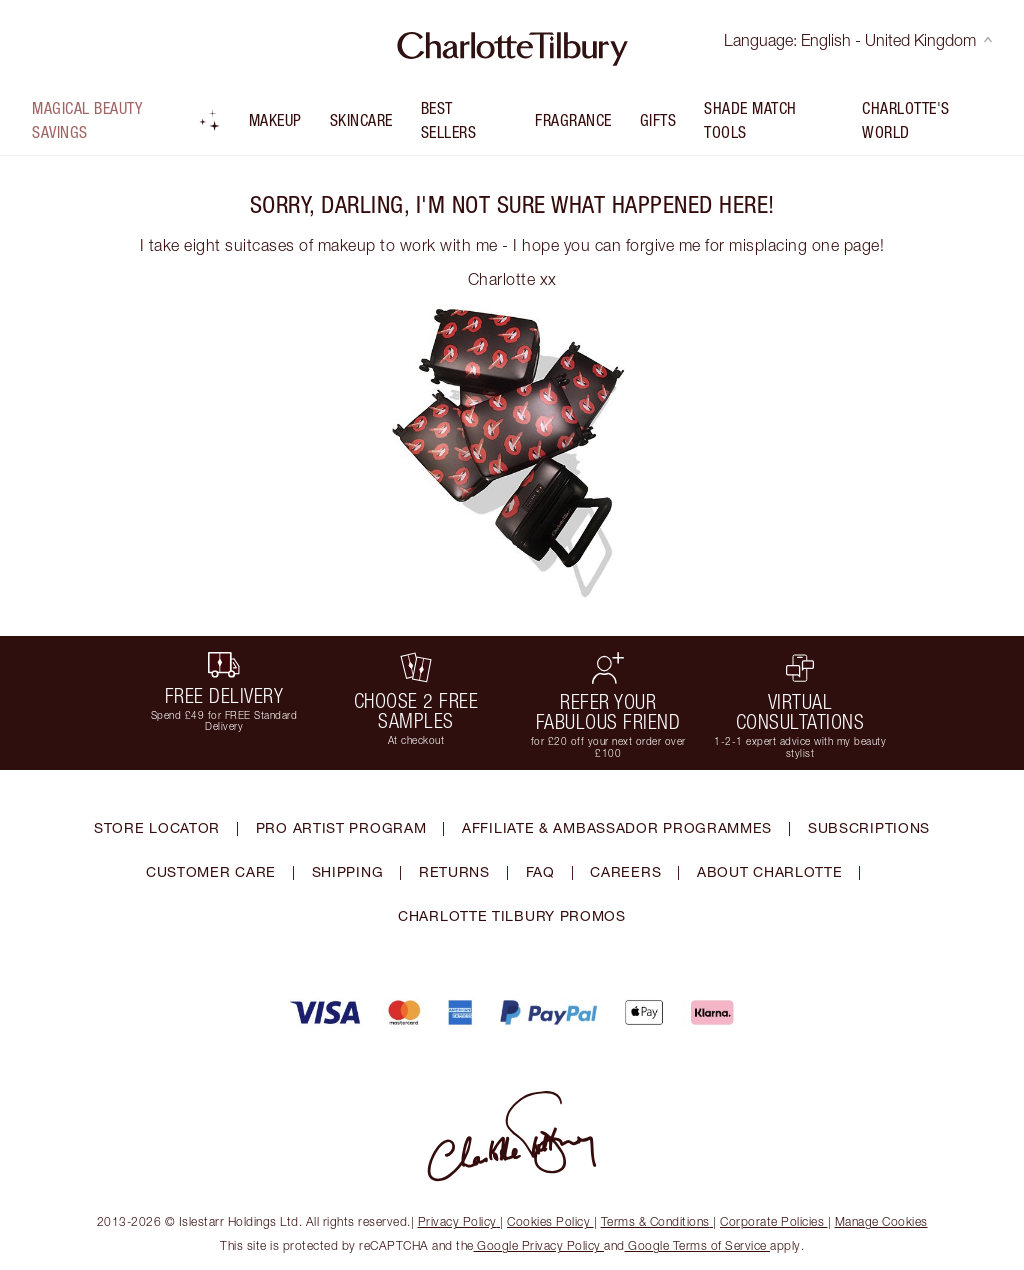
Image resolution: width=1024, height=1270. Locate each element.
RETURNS (454, 871)
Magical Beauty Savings (126, 120)
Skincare (361, 120)
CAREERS (625, 871)
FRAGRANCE (573, 120)
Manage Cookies (881, 1221)
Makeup (275, 120)
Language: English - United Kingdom (858, 40)
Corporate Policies (774, 1221)
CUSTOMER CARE (211, 871)
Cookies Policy (550, 1221)
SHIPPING (348, 871)
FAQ (540, 871)
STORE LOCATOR (157, 827)
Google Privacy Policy (539, 1245)
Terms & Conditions (657, 1221)
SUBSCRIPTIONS (869, 827)
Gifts (658, 120)
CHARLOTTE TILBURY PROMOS (512, 915)
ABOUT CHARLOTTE (770, 871)
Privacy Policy (459, 1221)
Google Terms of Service (698, 1245)
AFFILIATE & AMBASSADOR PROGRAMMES (617, 827)
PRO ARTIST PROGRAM (341, 827)
